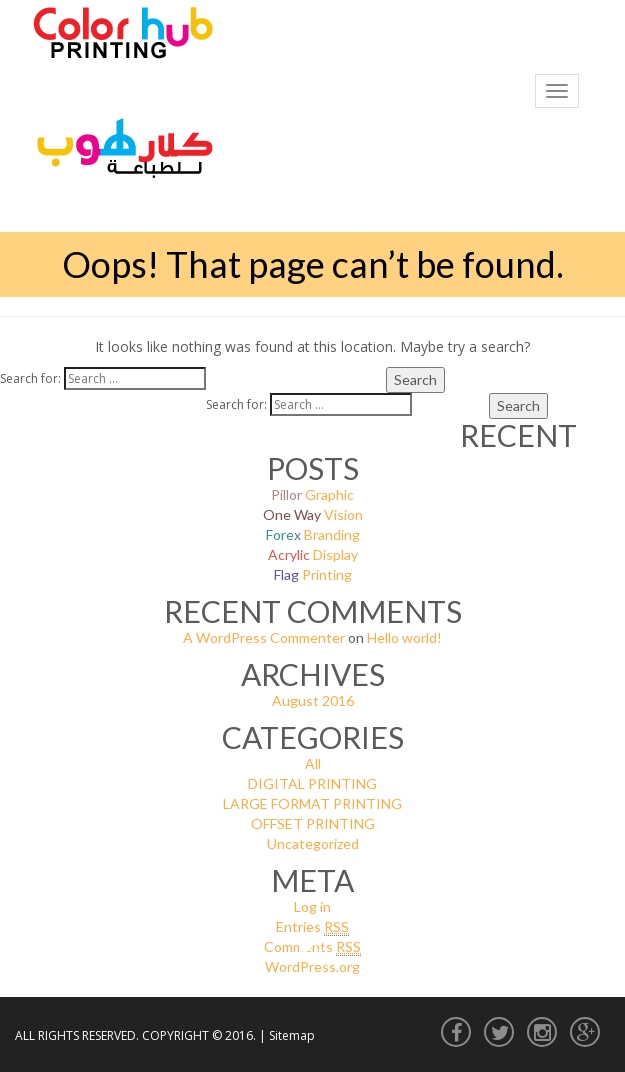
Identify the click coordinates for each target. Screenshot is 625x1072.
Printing (313, 574)
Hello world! (404, 637)
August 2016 (313, 700)
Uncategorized (313, 843)
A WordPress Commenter (264, 637)
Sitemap (292, 1035)
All (313, 763)
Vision (313, 514)
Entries (312, 927)
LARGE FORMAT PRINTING (312, 803)
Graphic (312, 494)
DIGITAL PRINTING (312, 783)
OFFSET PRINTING (313, 823)
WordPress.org (312, 966)
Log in (312, 906)
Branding (313, 534)
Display (313, 554)
